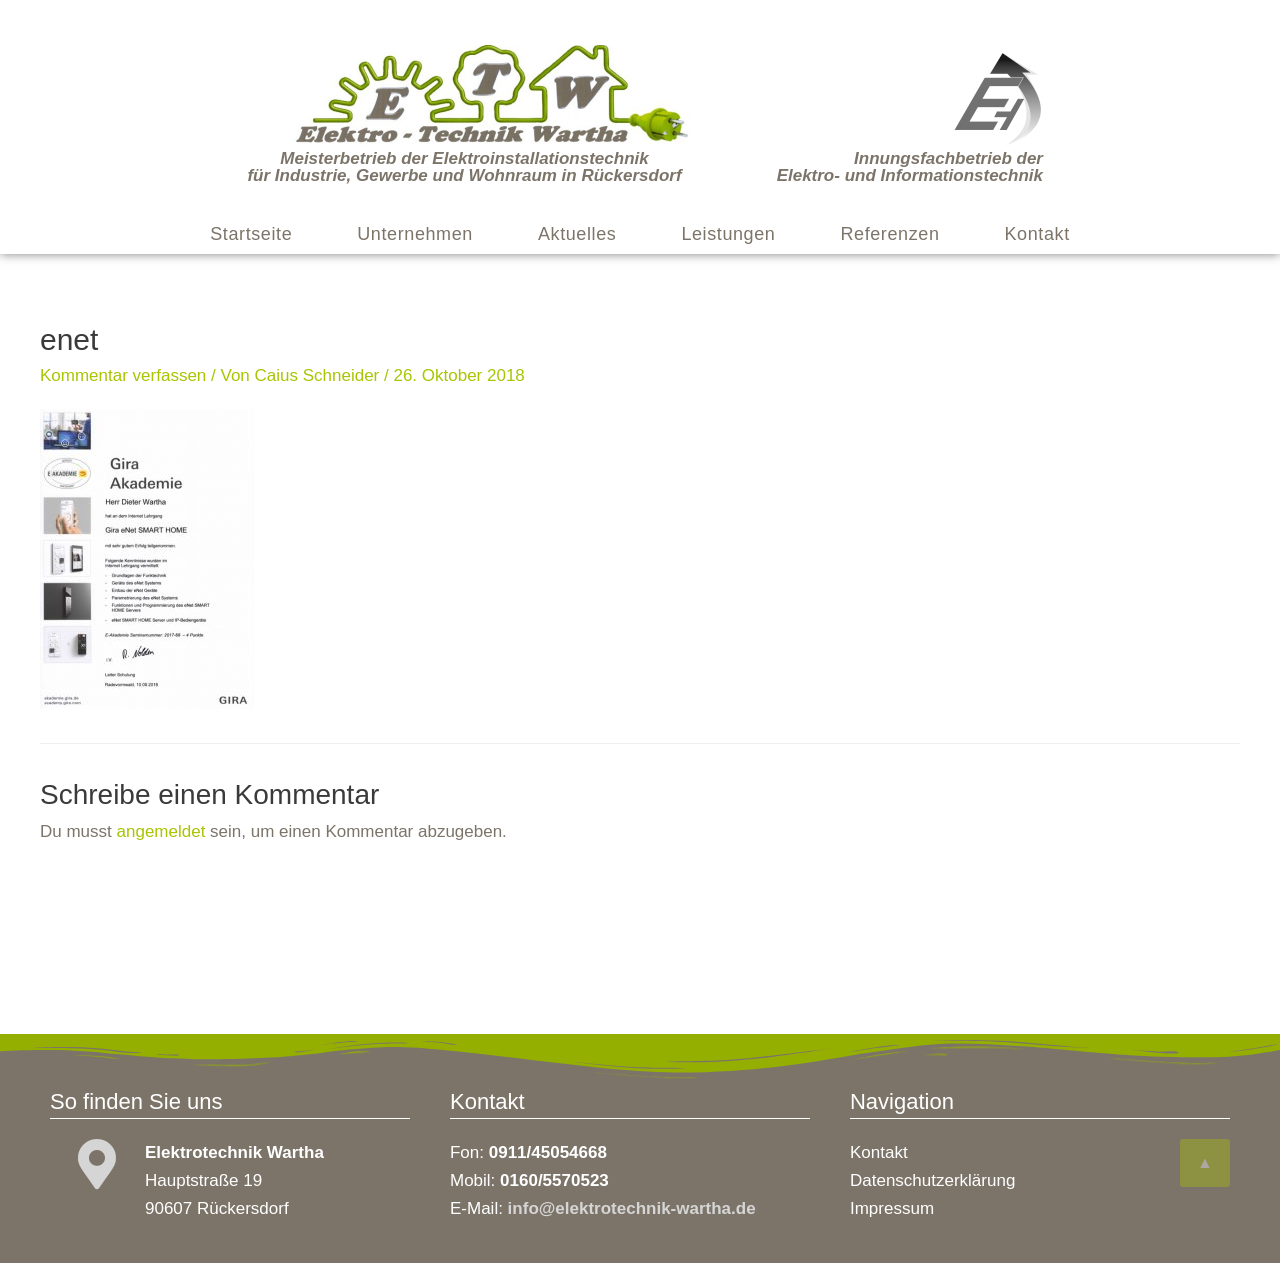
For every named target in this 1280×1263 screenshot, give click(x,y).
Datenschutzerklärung (932, 1180)
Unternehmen (415, 234)
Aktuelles (577, 234)
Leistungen (728, 234)
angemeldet (161, 831)
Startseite (251, 234)
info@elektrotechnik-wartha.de (632, 1208)
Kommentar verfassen (123, 375)
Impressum (892, 1208)
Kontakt (1037, 234)
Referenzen (889, 234)
